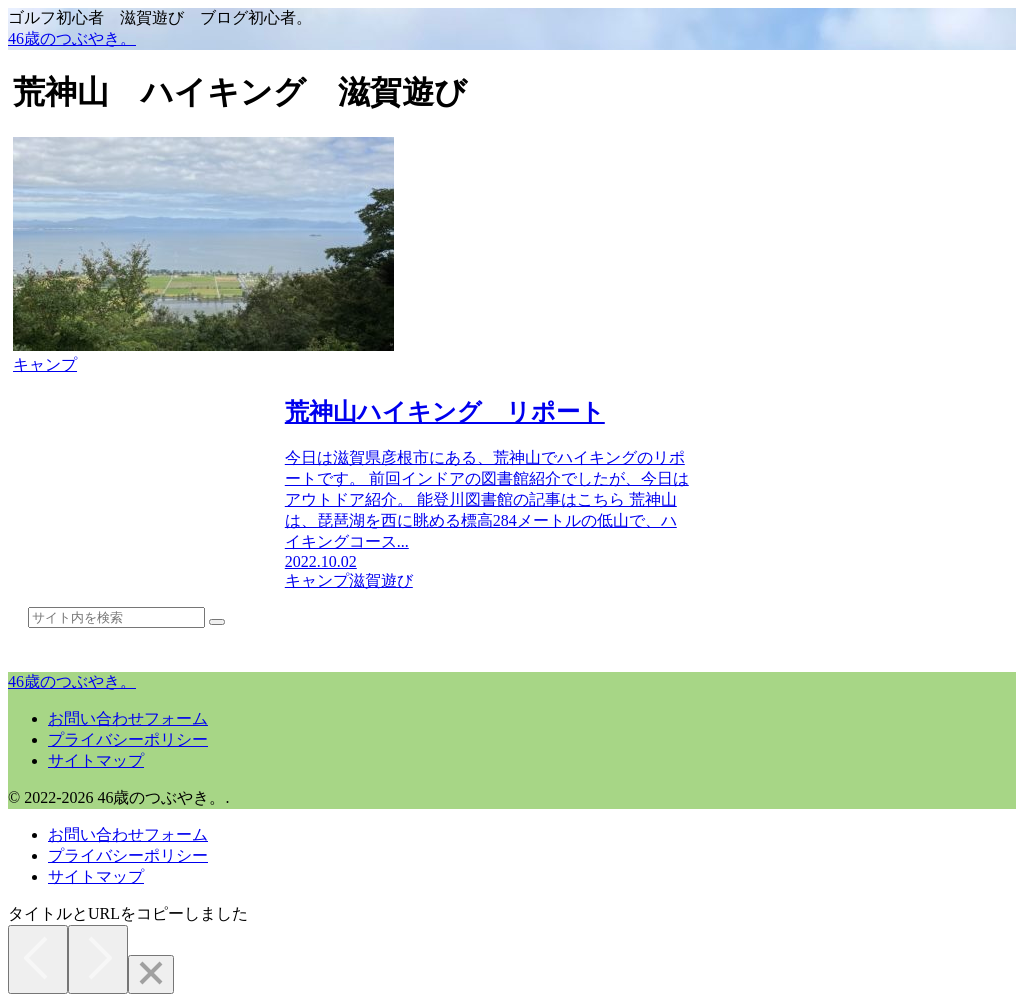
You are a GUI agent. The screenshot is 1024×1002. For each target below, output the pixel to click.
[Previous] (38, 959)
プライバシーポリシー (128, 739)
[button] (217, 622)
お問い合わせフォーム (128, 718)
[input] (116, 617)
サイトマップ (96, 760)
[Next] (98, 959)
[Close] (151, 974)
